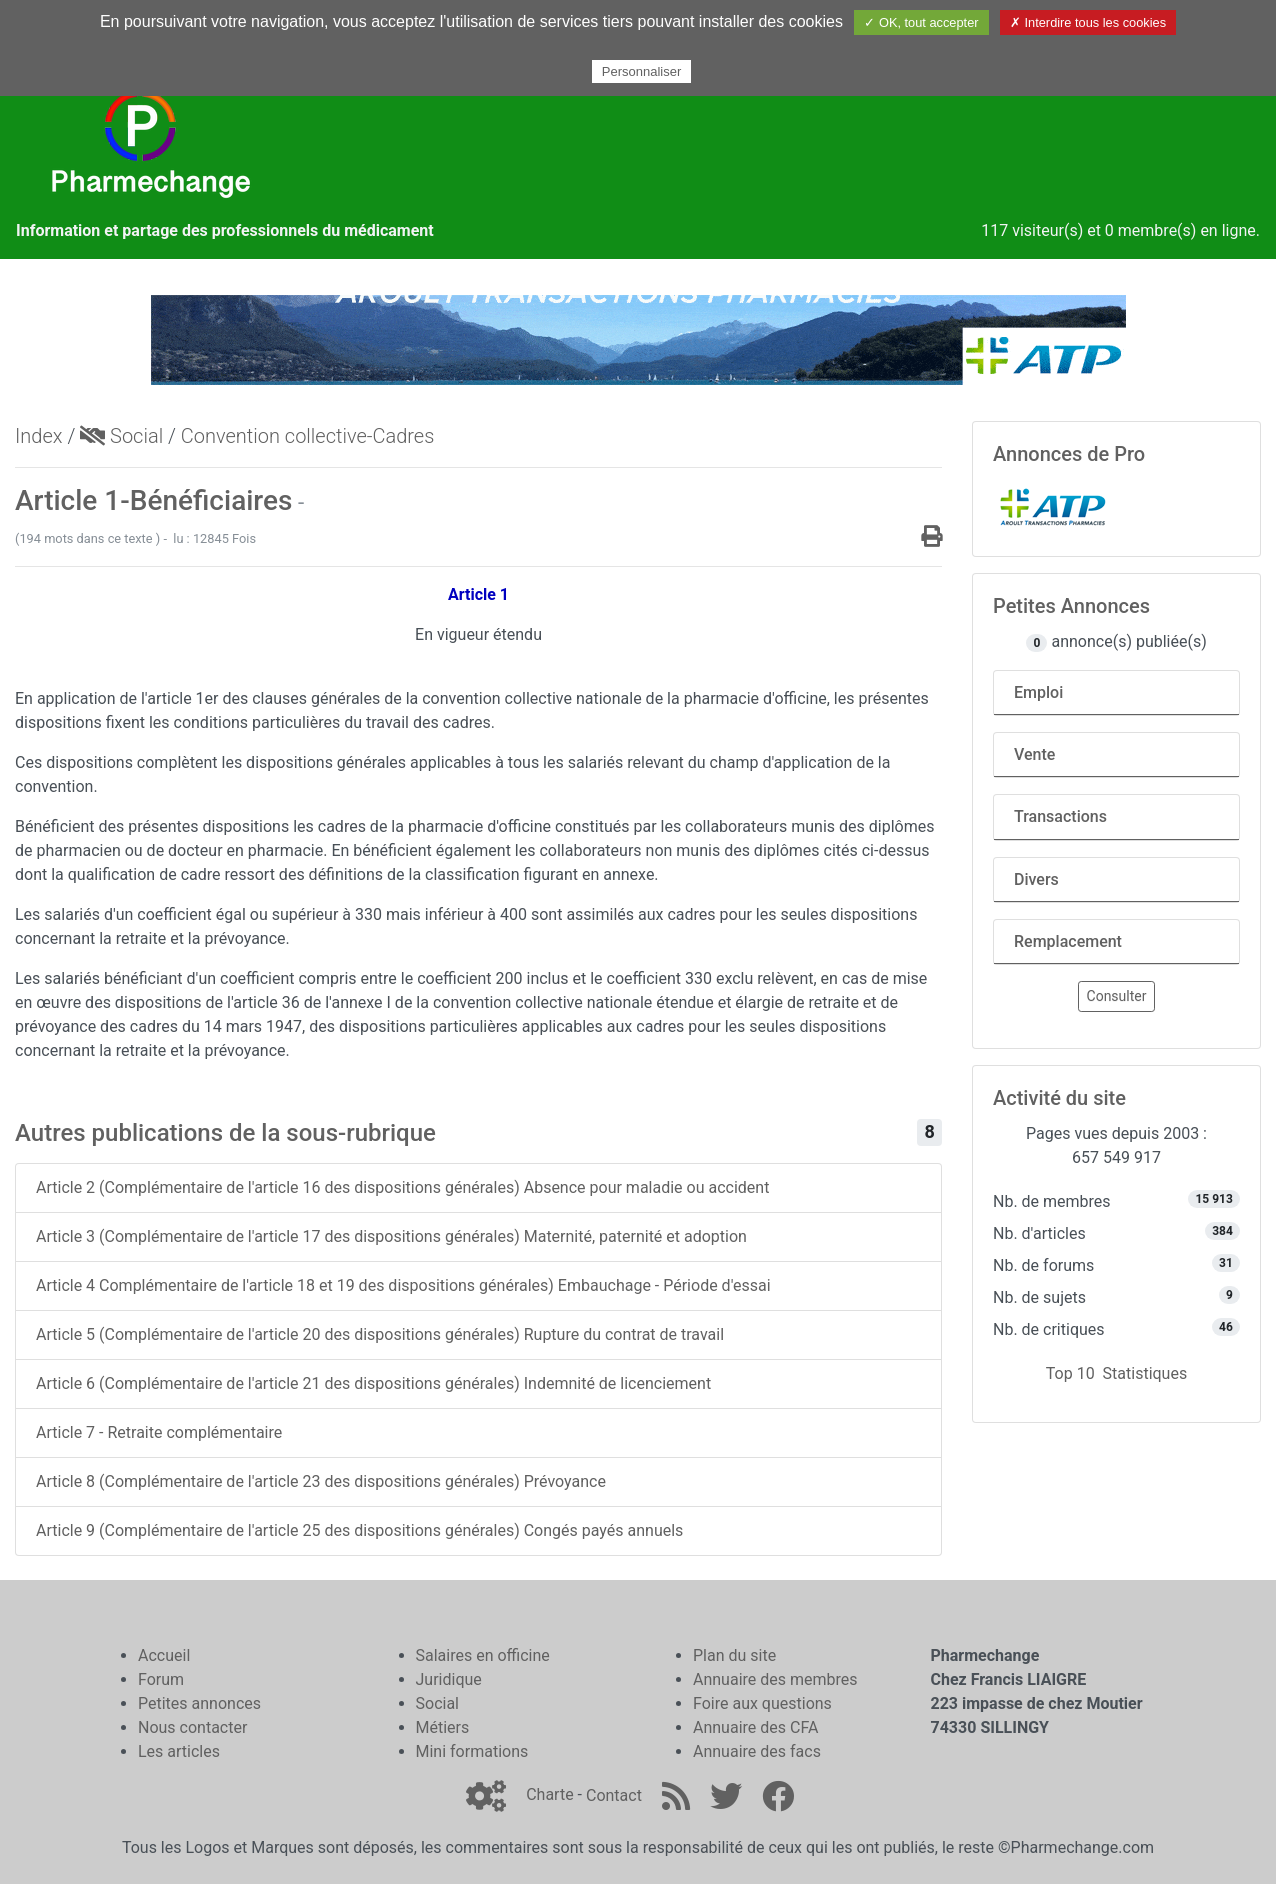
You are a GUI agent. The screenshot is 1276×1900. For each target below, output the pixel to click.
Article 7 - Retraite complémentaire (159, 1432)
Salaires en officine (483, 1655)
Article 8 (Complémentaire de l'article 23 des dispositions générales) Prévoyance (321, 1481)
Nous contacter (192, 1727)
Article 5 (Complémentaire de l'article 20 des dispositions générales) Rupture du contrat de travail (380, 1334)
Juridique (449, 1679)
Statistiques (1145, 1373)
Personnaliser (642, 71)
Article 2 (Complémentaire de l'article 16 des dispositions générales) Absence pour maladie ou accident (402, 1187)
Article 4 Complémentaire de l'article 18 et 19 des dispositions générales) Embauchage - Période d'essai (403, 1285)
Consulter (1117, 996)
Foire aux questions (762, 1703)
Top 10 (1070, 1373)
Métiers (443, 1727)
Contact (614, 1795)
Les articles (179, 1751)
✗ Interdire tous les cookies (1088, 22)
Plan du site (734, 1655)
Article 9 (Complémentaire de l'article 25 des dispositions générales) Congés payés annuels (359, 1530)
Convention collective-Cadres (307, 436)
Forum (161, 1679)
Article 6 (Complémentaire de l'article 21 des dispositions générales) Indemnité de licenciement (373, 1383)
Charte (549, 1795)
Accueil (164, 1655)
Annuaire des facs (757, 1751)
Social (121, 436)
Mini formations (472, 1751)
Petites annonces (199, 1703)
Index (39, 436)
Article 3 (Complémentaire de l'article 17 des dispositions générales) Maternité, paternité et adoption (391, 1236)
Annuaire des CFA (755, 1727)
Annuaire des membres (775, 1679)
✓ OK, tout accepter (921, 22)
